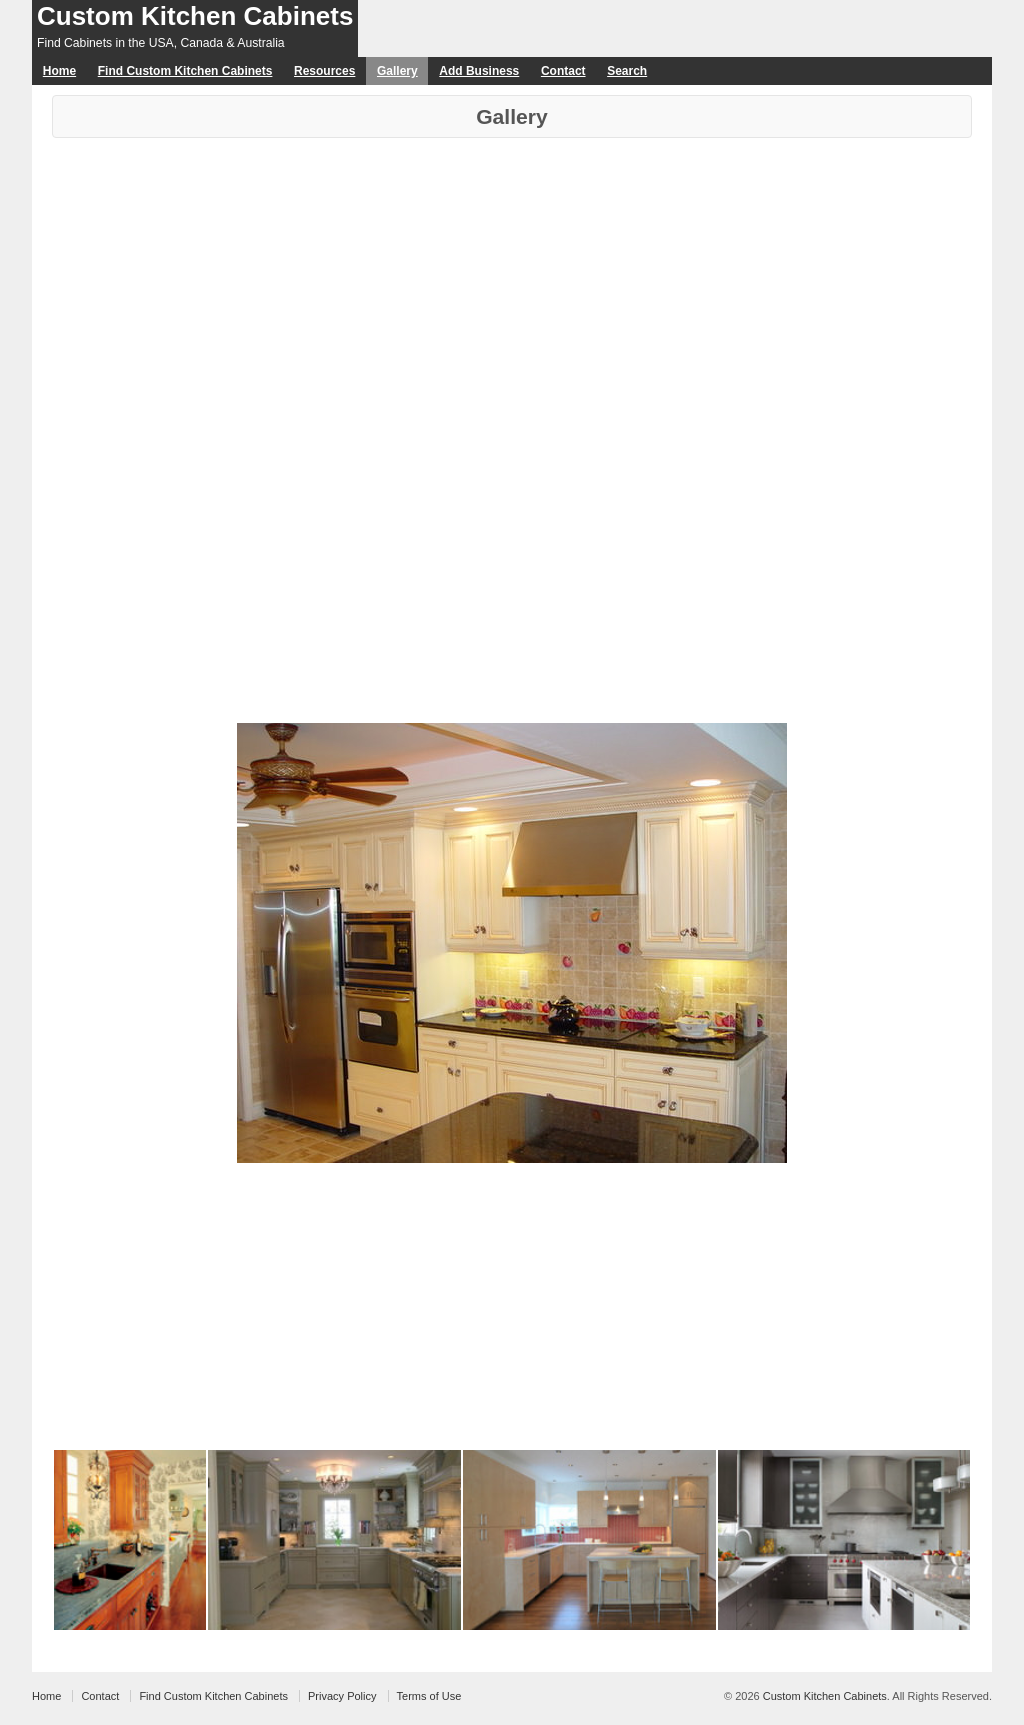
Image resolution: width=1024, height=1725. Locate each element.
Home (59, 71)
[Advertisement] (512, 288)
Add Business (479, 71)
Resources (324, 71)
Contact (563, 71)
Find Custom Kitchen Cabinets (185, 71)
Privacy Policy (342, 1696)
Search (627, 71)
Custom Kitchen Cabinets (195, 16)
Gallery (397, 71)
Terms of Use (429, 1696)
